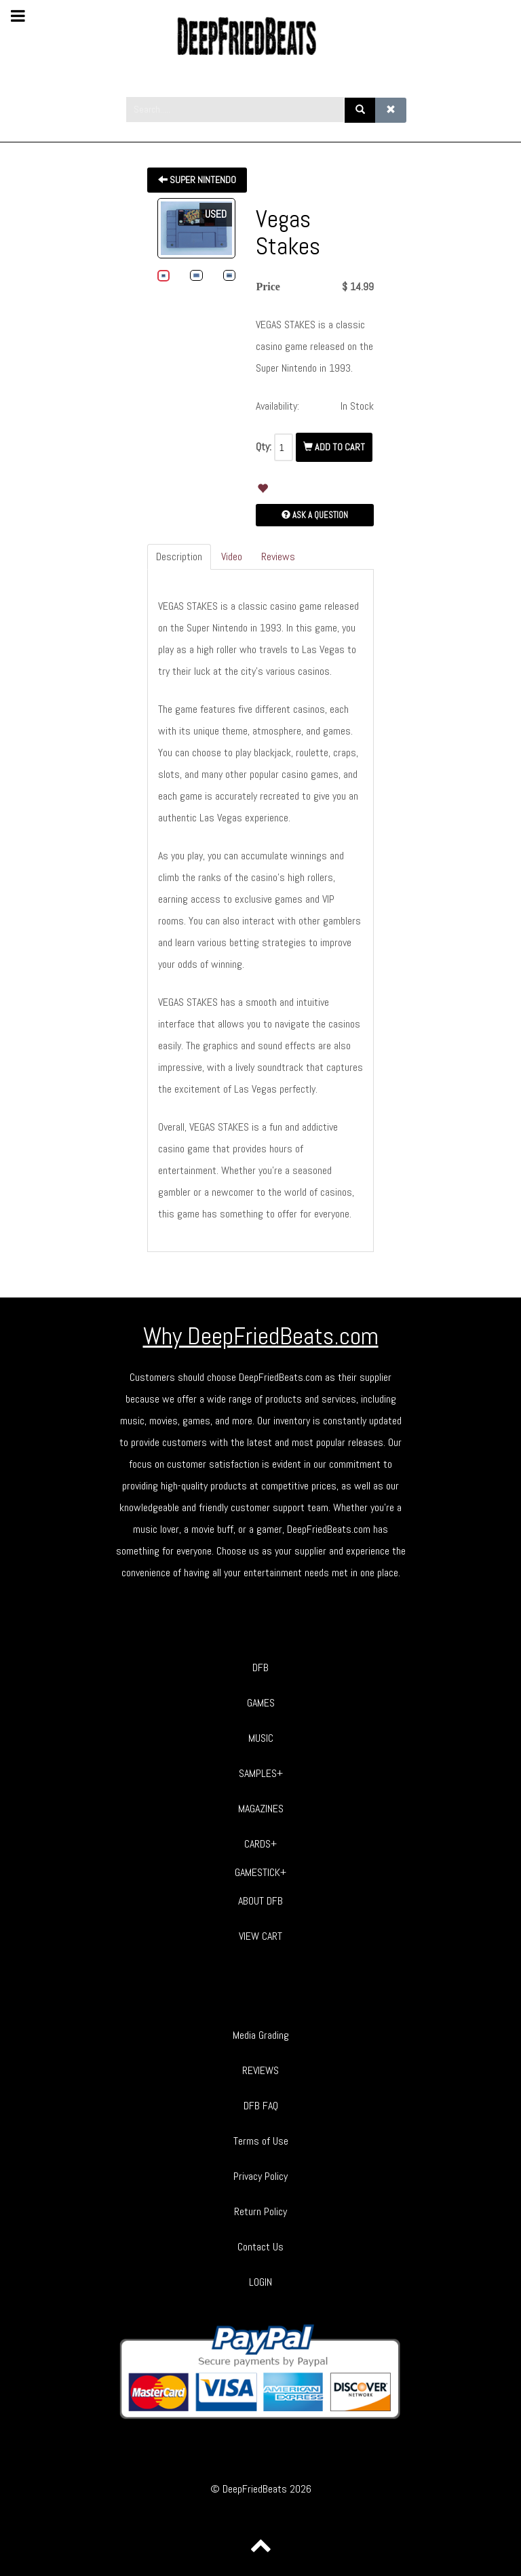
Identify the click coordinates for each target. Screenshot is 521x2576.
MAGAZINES (261, 1808)
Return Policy (260, 2211)
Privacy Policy (260, 2176)
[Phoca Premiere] (260, 36)
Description (179, 556)
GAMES (261, 1703)
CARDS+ (260, 1844)
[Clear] (390, 110)
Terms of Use (260, 2141)
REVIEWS (260, 2070)
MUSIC (260, 1738)
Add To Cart (334, 447)
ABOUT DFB (260, 1901)
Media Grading (261, 2035)
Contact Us (260, 2247)
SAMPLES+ (261, 1773)
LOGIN (260, 2282)
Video (231, 556)
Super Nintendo (197, 180)
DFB (260, 1667)
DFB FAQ (261, 2106)
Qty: (263, 447)
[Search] (360, 110)
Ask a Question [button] (315, 515)
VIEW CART (260, 1936)
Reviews (278, 556)
